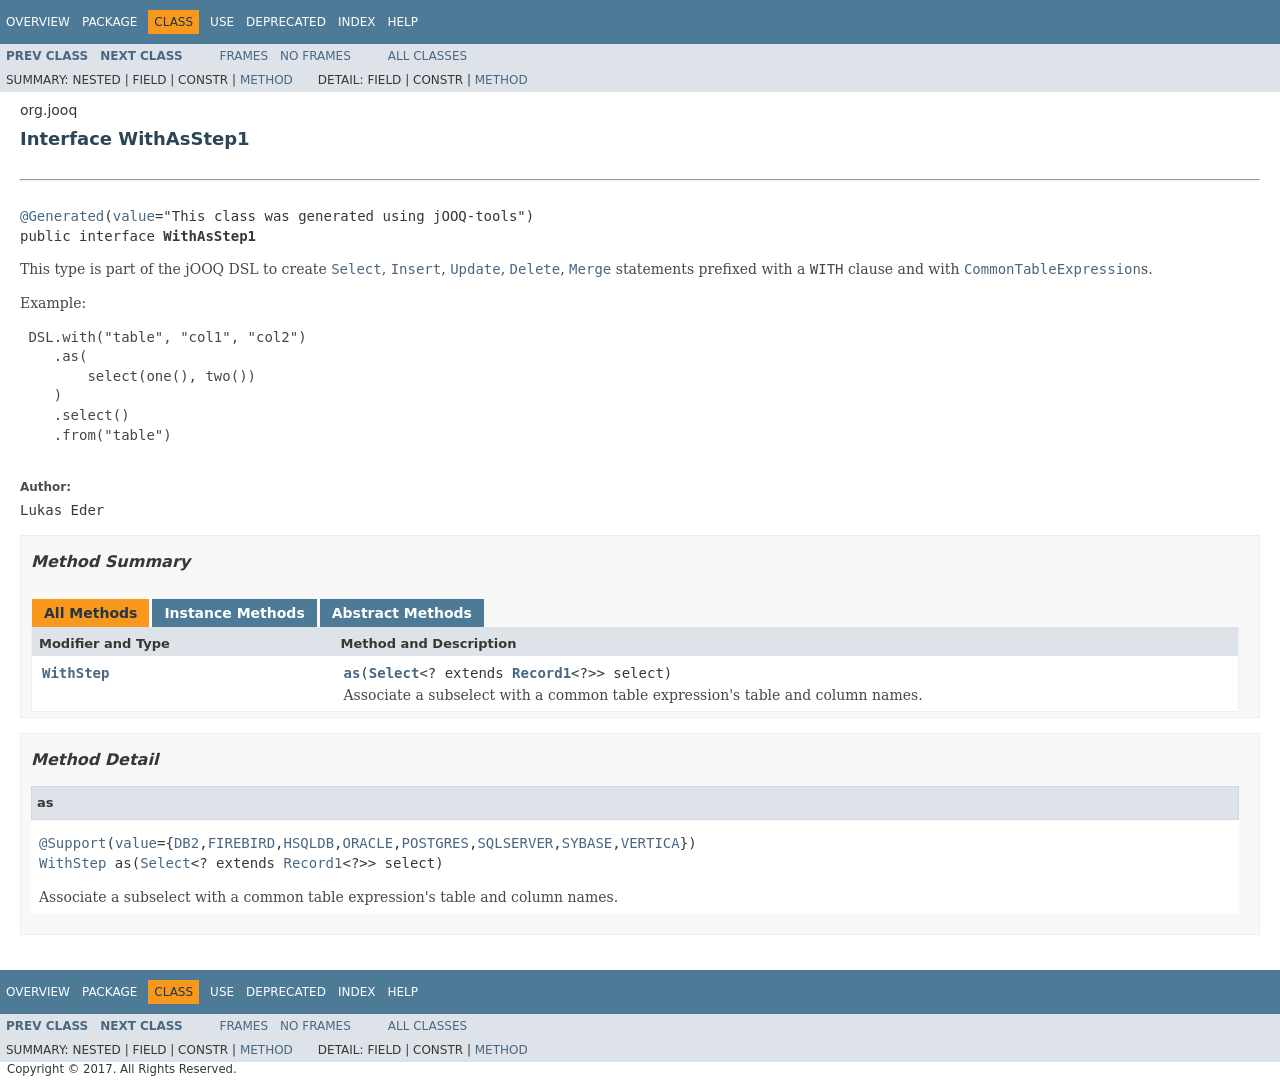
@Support (72, 843)
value (134, 216)
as (352, 673)
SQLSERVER (515, 843)
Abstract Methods (402, 613)
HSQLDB (309, 843)
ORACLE (368, 843)
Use (222, 22)
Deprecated (286, 22)
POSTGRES (435, 843)
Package (109, 22)
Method (266, 80)
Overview (38, 22)
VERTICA (650, 843)
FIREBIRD (241, 843)
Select (394, 673)
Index (357, 22)
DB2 (186, 843)
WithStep (75, 673)
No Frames (315, 56)
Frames (244, 56)
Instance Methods (234, 613)
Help (402, 22)
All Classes (427, 56)
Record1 (541, 673)
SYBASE (587, 843)
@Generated (62, 216)
